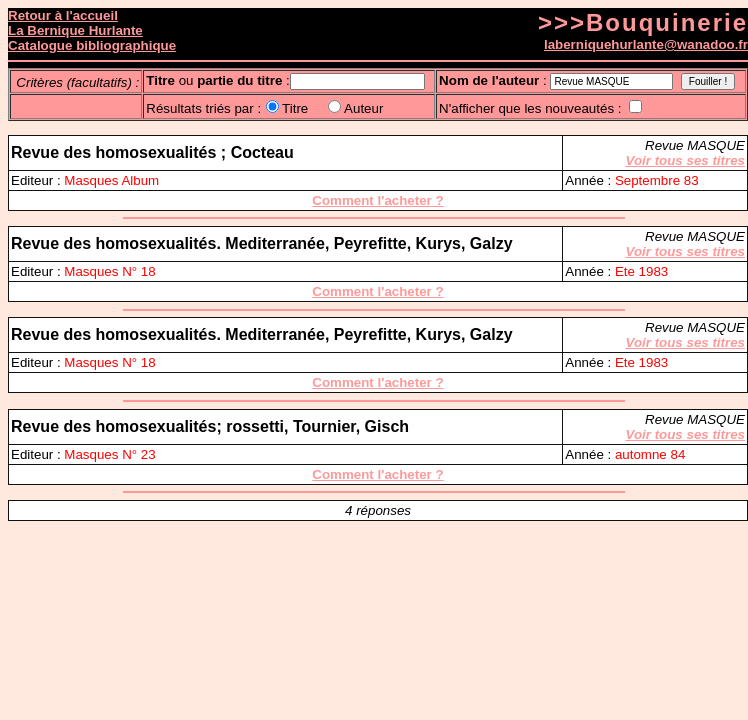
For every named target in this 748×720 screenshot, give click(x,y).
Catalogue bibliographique (92, 45)
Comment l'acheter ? (377, 200)
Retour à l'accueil (63, 15)
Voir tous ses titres (686, 160)
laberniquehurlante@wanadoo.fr (646, 44)
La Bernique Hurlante (75, 30)
